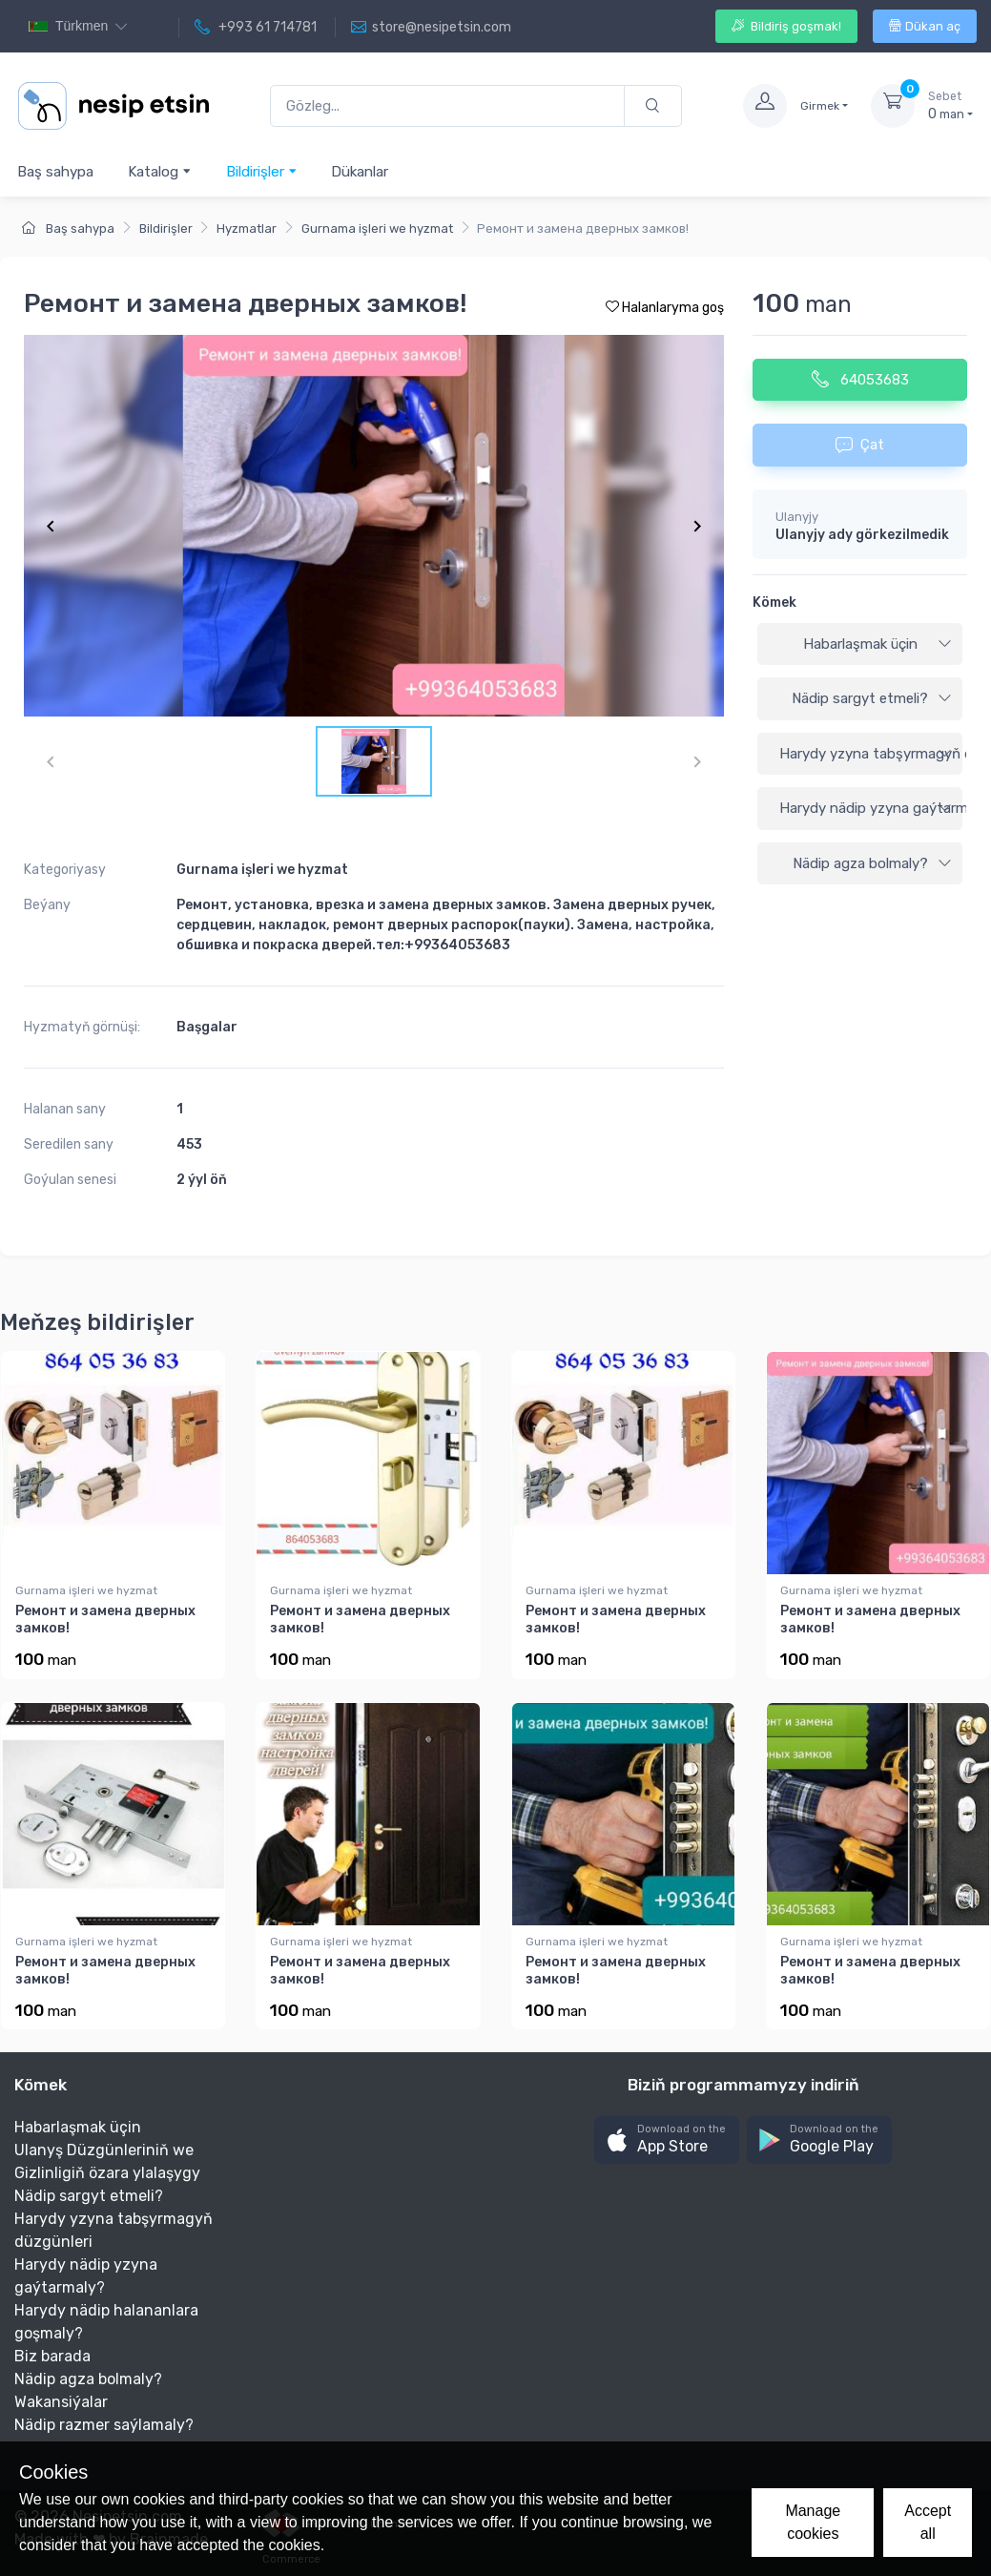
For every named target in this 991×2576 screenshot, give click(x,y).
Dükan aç (924, 26)
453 (189, 1144)
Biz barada (52, 2356)
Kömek (774, 602)
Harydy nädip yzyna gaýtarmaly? (870, 808)
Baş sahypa (55, 171)
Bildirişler (262, 171)
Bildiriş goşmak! (786, 26)
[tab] (860, 645)
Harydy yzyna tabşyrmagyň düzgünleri (870, 753)
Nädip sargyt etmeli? (872, 698)
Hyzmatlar (247, 228)
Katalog (160, 171)
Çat (860, 444)
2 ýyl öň (201, 1180)
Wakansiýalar (61, 2402)
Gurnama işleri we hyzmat (377, 228)
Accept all (927, 2522)
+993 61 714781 (256, 27)
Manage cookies (812, 2522)
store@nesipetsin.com (431, 27)
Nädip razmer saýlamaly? (104, 2425)
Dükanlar (359, 171)
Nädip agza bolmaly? (872, 863)
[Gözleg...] (447, 106)
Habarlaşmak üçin (877, 644)
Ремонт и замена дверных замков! (105, 1619)
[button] (666, 2140)
